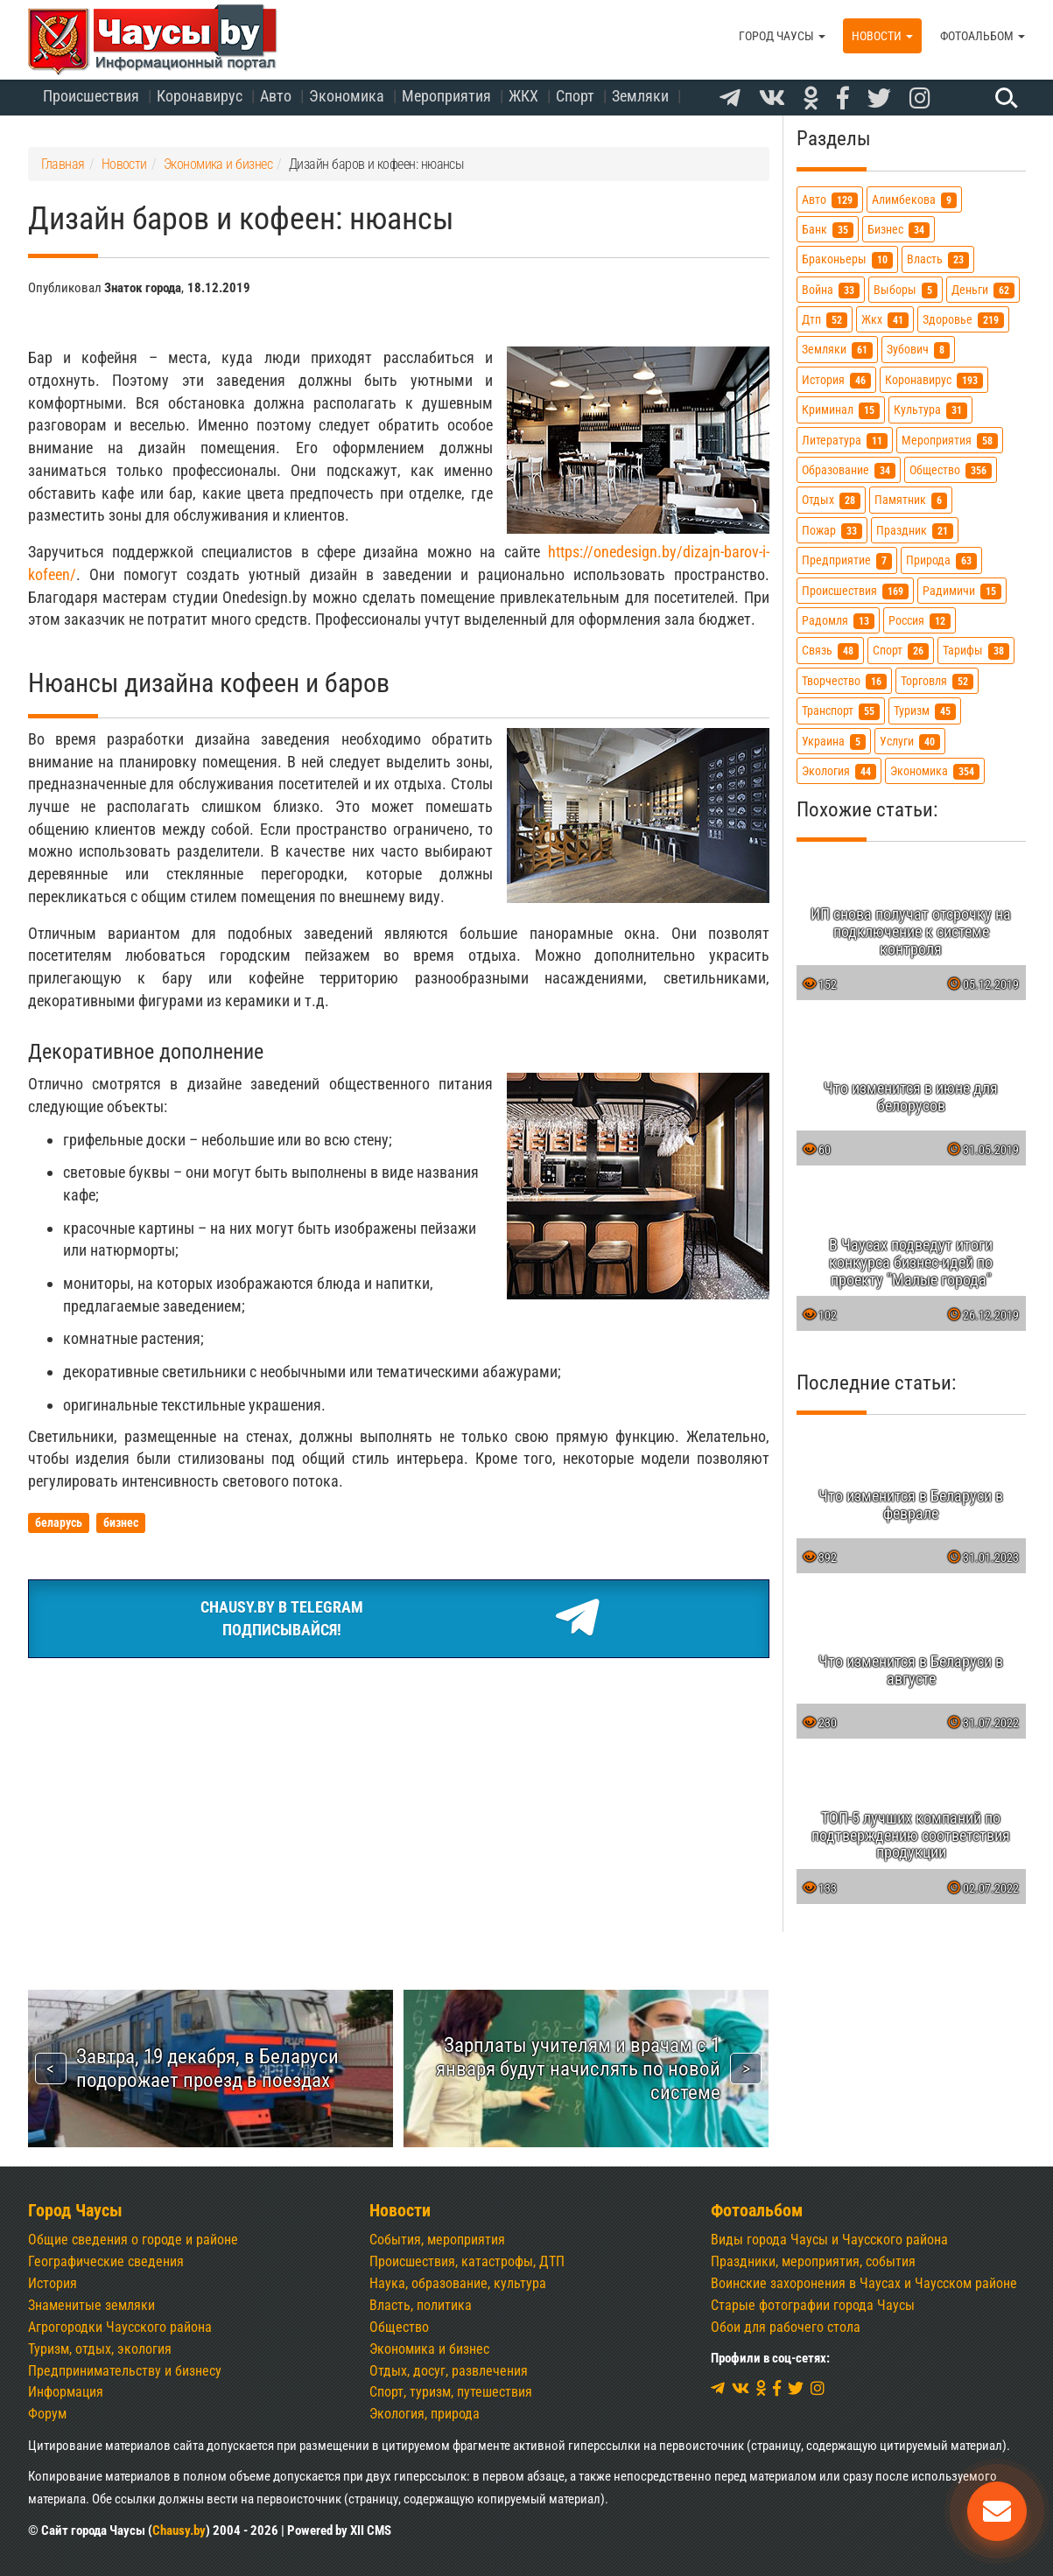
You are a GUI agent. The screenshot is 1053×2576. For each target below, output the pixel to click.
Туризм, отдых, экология (100, 2349)
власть (938, 259)
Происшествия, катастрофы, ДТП (467, 2261)
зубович (918, 349)
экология (839, 771)
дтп (824, 319)
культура (930, 409)
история (836, 380)
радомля (838, 620)
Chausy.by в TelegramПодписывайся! (398, 1618)
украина (834, 741)
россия (919, 620)
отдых (831, 500)
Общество (399, 2327)
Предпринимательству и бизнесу (124, 2370)
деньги (982, 290)
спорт (901, 650)
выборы (905, 290)
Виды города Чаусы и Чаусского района (829, 2239)
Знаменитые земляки (91, 2305)
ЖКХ (523, 96)
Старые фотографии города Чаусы (813, 2305)
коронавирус (934, 380)
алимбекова (914, 199)
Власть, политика (420, 2305)
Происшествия (91, 96)
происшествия (855, 591)
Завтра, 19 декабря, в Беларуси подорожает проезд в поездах (207, 2068)
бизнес (898, 229)
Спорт (575, 96)
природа (941, 560)
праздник (914, 530)
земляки (837, 349)
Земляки (640, 96)
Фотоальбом (982, 36)
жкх (885, 319)
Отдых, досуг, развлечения (448, 2370)
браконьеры (847, 259)
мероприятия (950, 440)
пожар (832, 530)
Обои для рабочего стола (785, 2327)
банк (827, 229)
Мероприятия (446, 96)
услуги (910, 741)
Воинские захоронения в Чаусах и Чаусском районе (864, 2283)
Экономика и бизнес (429, 2349)
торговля (937, 681)
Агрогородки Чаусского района (120, 2327)
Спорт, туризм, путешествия (450, 2392)
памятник (910, 500)
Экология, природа (424, 2413)
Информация (65, 2392)
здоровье (963, 319)
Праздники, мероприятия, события (813, 2261)
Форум (47, 2413)
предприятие (847, 560)
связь (830, 650)
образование (848, 470)
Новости (882, 36)
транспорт (841, 711)
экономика (934, 771)
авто (830, 199)
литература (845, 440)
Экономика (346, 96)
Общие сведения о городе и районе (133, 2239)
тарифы (976, 650)
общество (950, 470)
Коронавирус (199, 96)
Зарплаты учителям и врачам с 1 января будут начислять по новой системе (578, 2068)
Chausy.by (179, 2530)
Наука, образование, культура (457, 2283)
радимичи (962, 591)
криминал (841, 409)
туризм (925, 711)
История (52, 2283)
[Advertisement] (399, 1803)
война (831, 290)
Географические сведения (106, 2261)
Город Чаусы (782, 36)
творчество (844, 681)
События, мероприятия (437, 2239)
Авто (275, 96)
